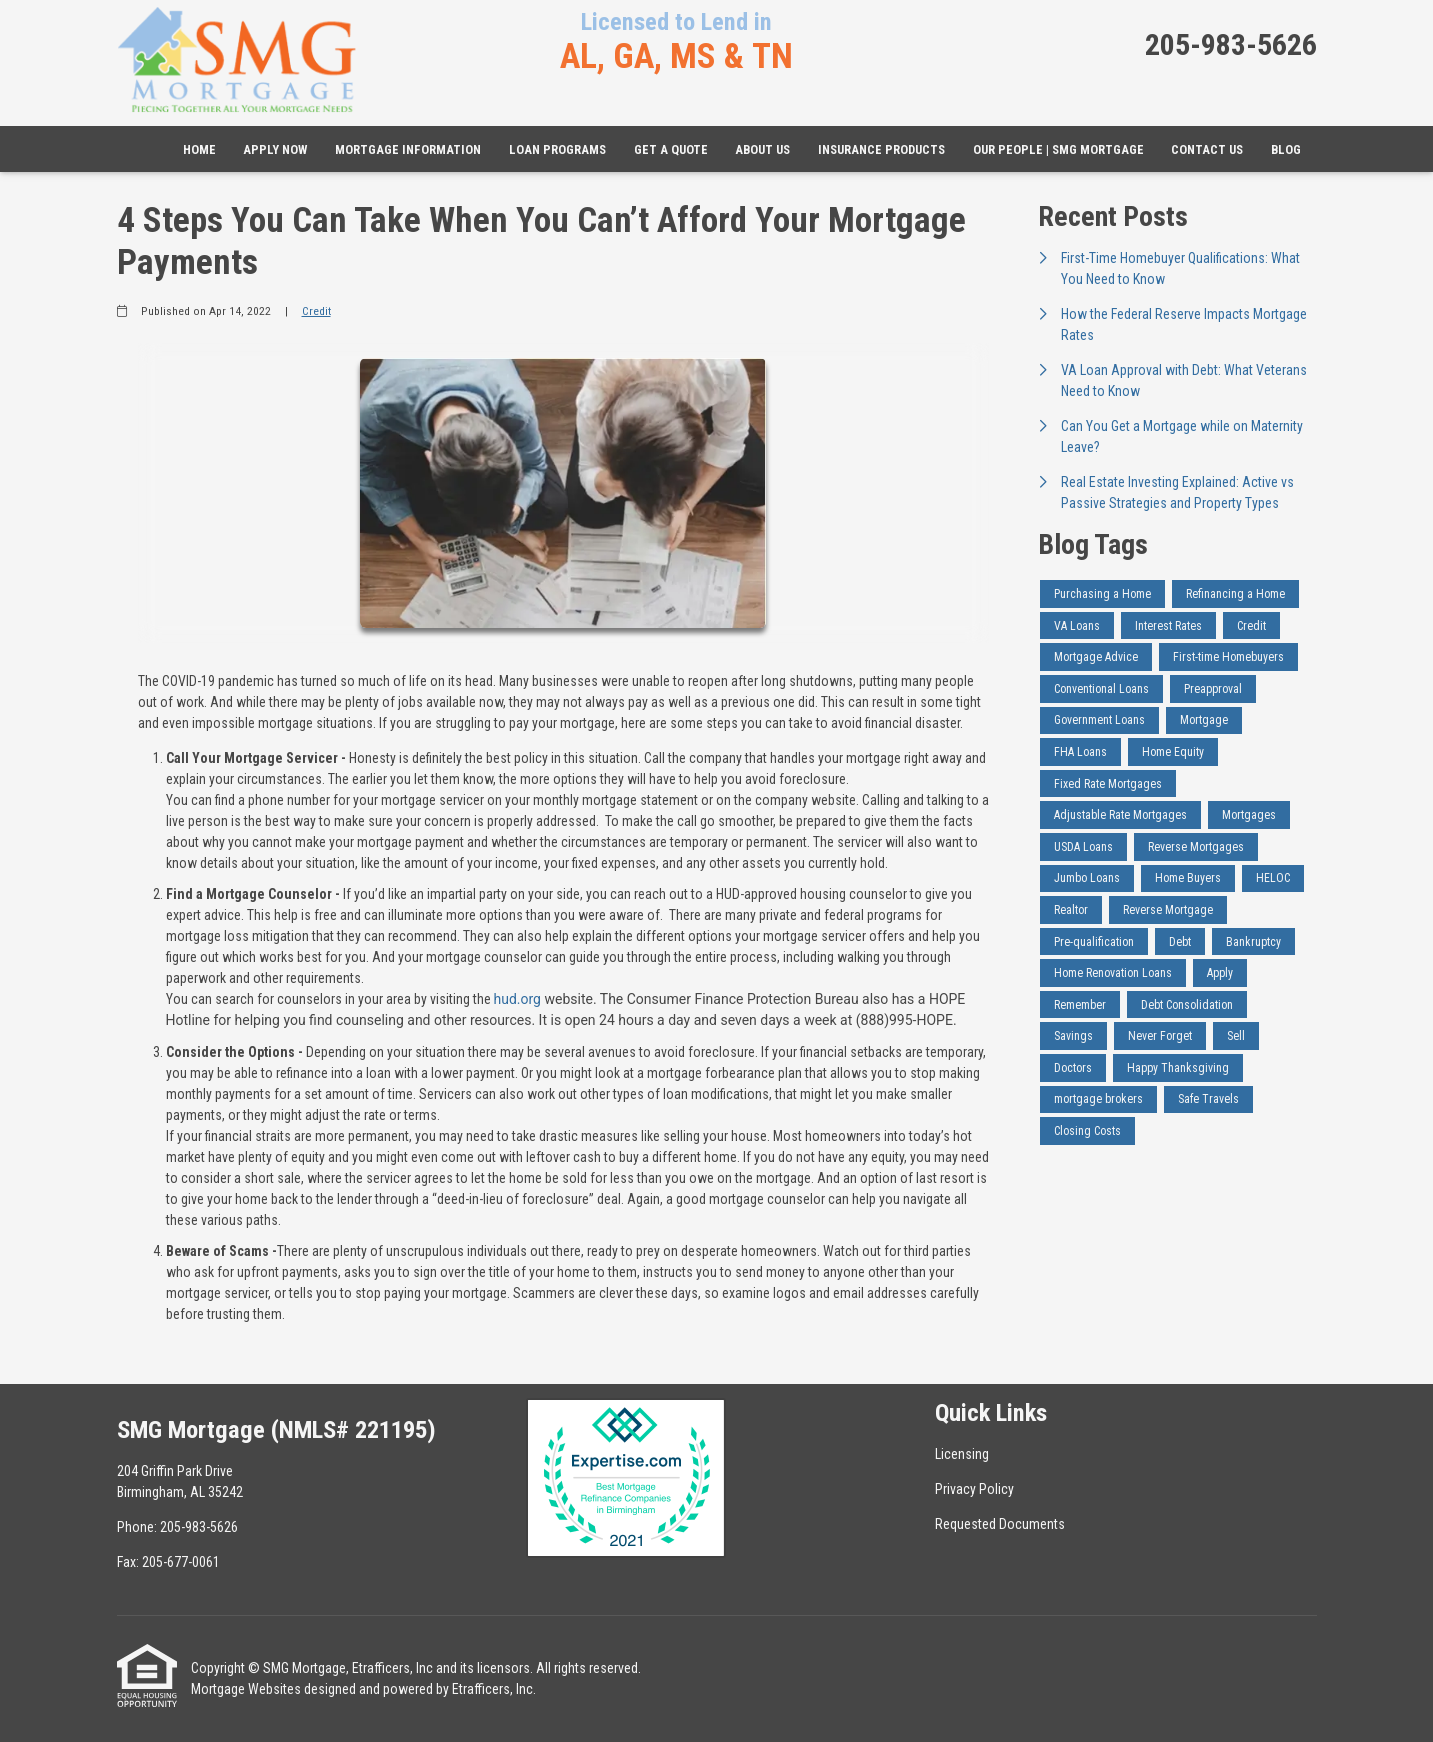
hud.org (517, 999)
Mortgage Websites (246, 1689)
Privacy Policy (974, 1489)
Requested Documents (1000, 1524)
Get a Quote (671, 149)
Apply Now (275, 149)
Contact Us (1207, 149)
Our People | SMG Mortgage (1058, 149)
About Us (762, 149)
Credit (316, 311)
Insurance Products (881, 149)
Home (199, 149)
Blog (1286, 149)
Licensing (962, 1454)
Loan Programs (557, 149)
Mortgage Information (408, 149)
